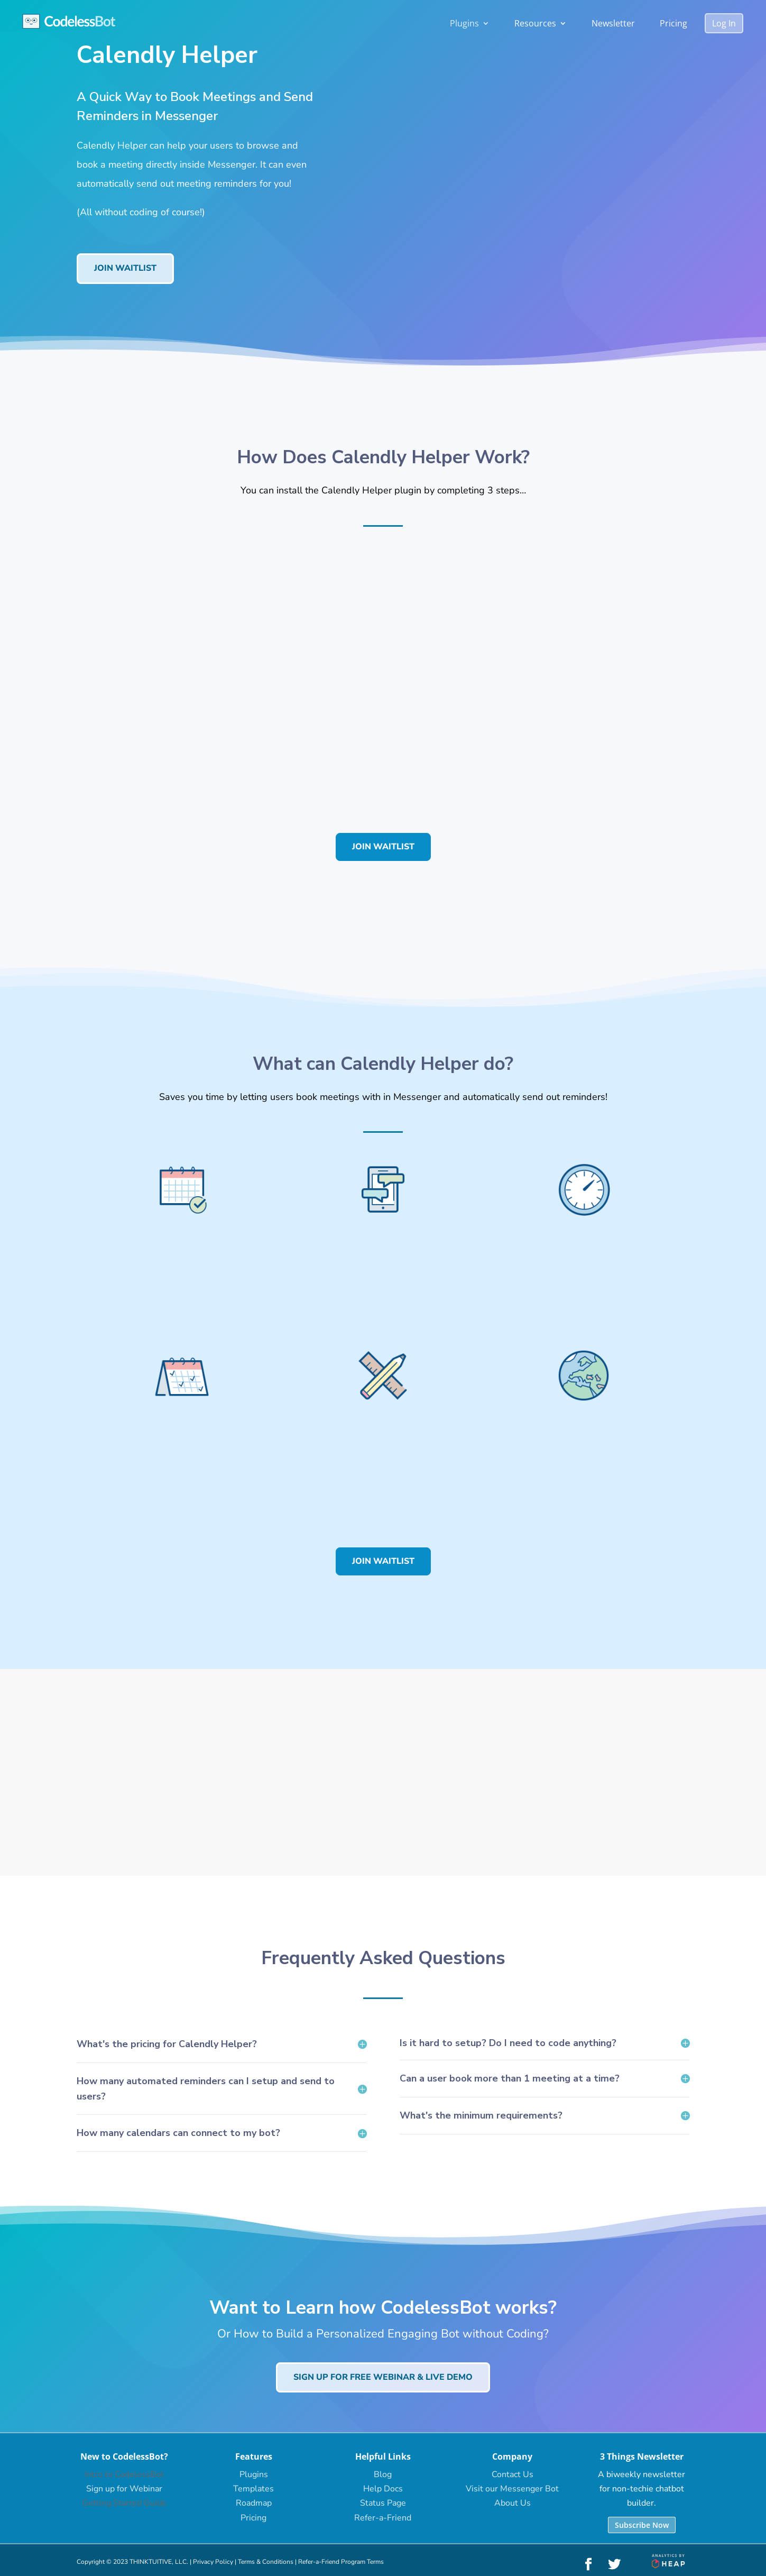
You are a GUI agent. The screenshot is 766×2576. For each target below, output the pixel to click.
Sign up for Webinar (124, 2489)
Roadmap (254, 2503)
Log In (724, 23)
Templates (253, 2489)
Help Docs (383, 2489)
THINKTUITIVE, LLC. (159, 2561)
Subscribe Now (642, 2525)
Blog (383, 2474)
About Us (512, 2503)
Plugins (464, 23)
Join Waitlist (125, 268)
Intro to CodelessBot (124, 2474)
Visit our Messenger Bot (512, 2489)
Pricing (673, 23)
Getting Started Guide (124, 2503)
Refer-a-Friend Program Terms (341, 2561)
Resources (535, 23)
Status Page (383, 2503)
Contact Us (512, 2474)
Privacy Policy (213, 2561)
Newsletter (613, 23)
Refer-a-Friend (382, 2518)
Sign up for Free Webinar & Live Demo (383, 2377)
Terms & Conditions (265, 2561)
